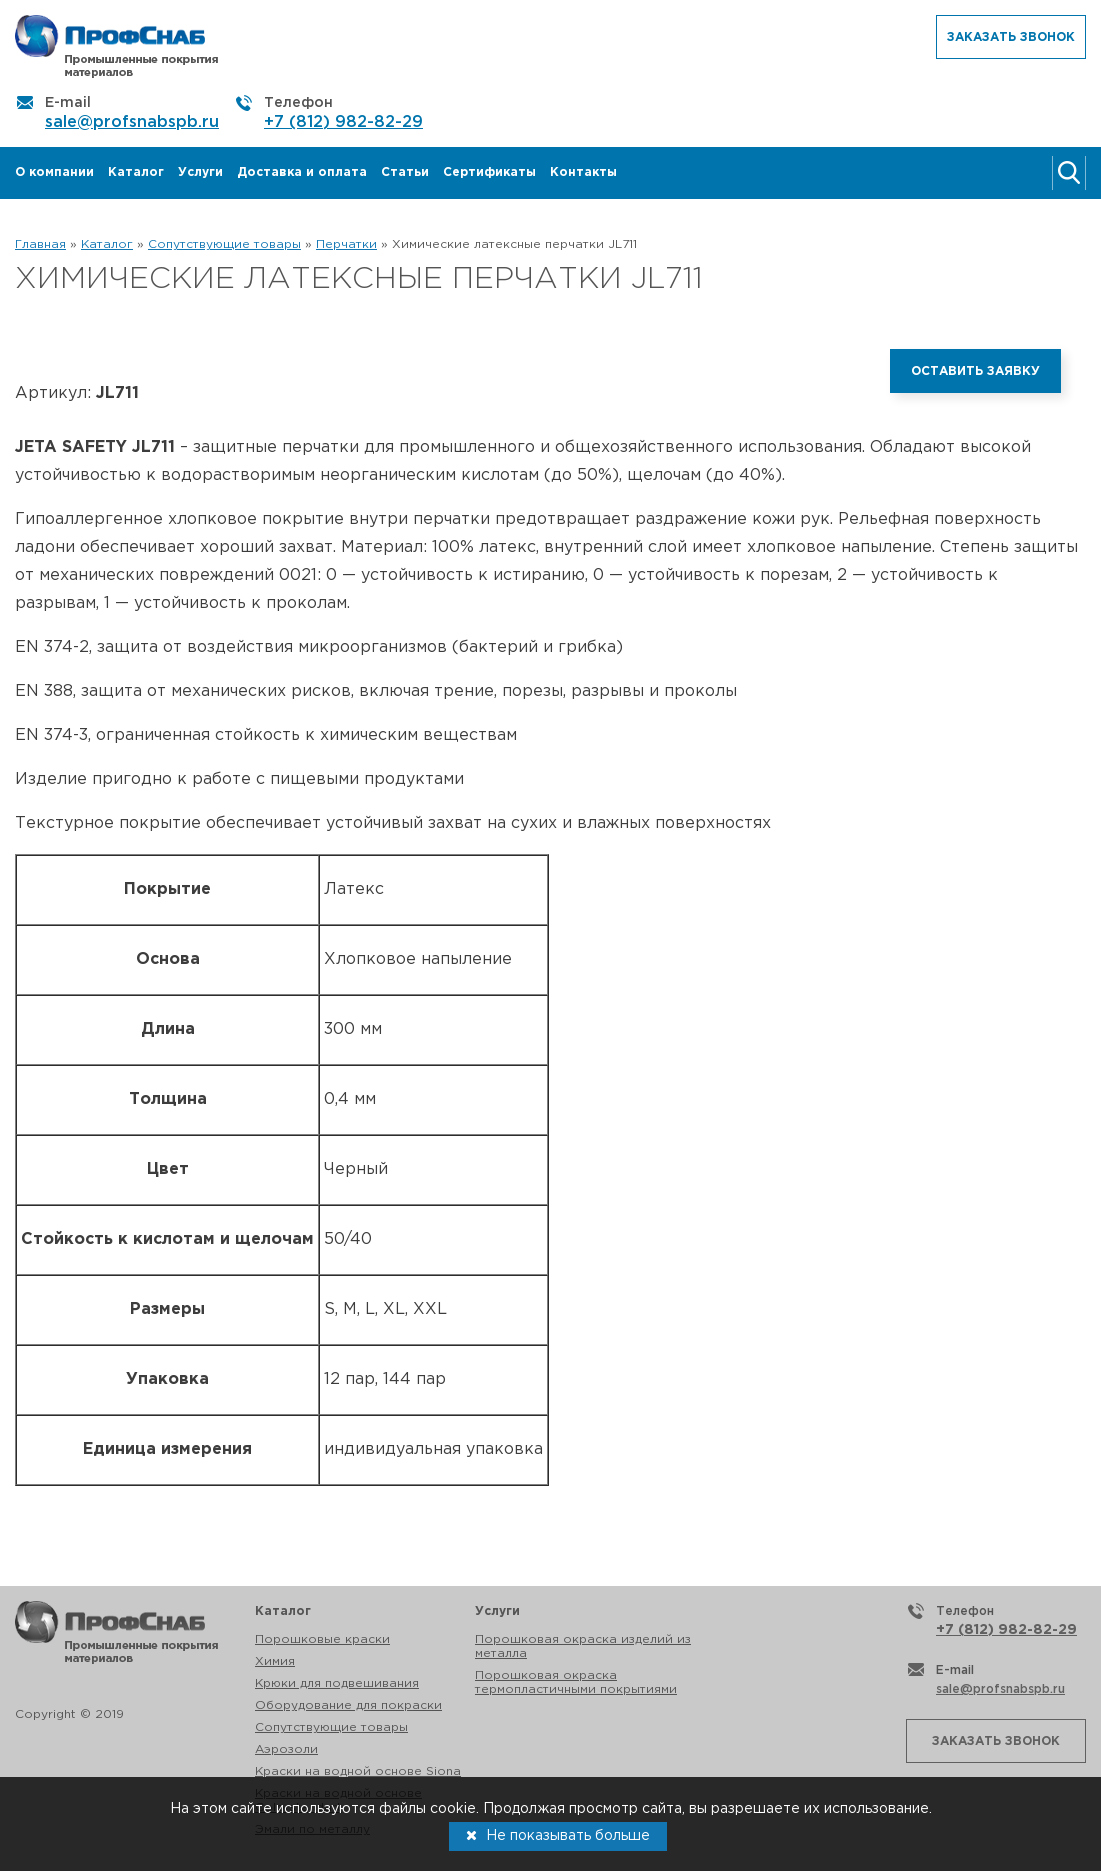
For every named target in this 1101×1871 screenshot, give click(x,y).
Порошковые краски (322, 1639)
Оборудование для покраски (348, 1705)
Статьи (405, 172)
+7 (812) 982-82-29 (343, 122)
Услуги (200, 172)
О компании (54, 172)
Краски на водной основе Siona (358, 1771)
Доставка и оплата (302, 172)
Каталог (136, 172)
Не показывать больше (558, 1835)
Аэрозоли (286, 1749)
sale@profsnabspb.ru (132, 122)
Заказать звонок (1011, 37)
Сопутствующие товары (331, 1727)
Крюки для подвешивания (337, 1683)
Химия (275, 1661)
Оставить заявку (975, 371)
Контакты (583, 172)
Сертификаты (489, 172)
